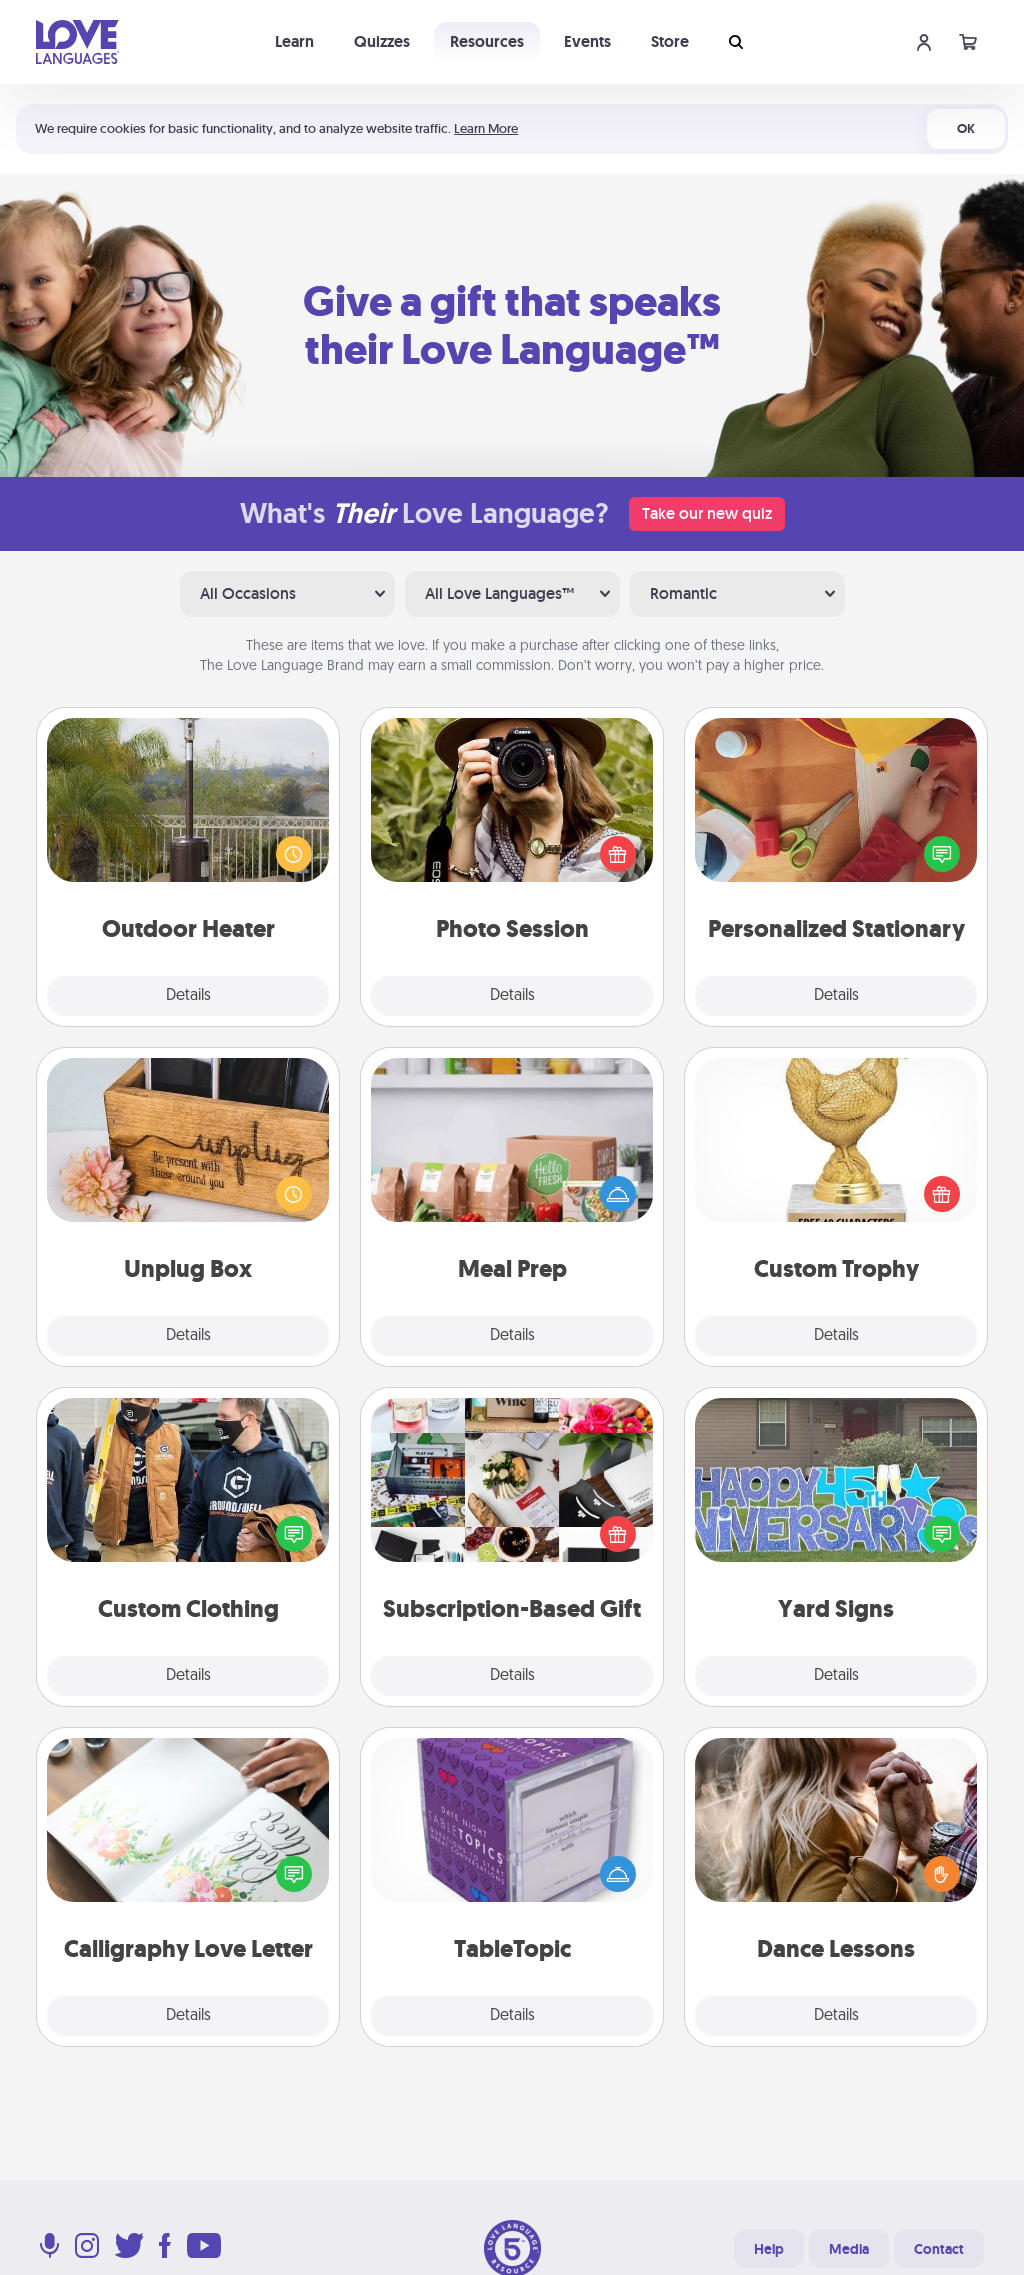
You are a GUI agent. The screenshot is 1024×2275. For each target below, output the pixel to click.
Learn (294, 41)
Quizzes (382, 41)
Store (670, 41)
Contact (939, 2249)
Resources (487, 41)
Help (769, 2249)
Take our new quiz (707, 513)
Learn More (486, 128)
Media (849, 2249)
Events (587, 41)
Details (188, 996)
